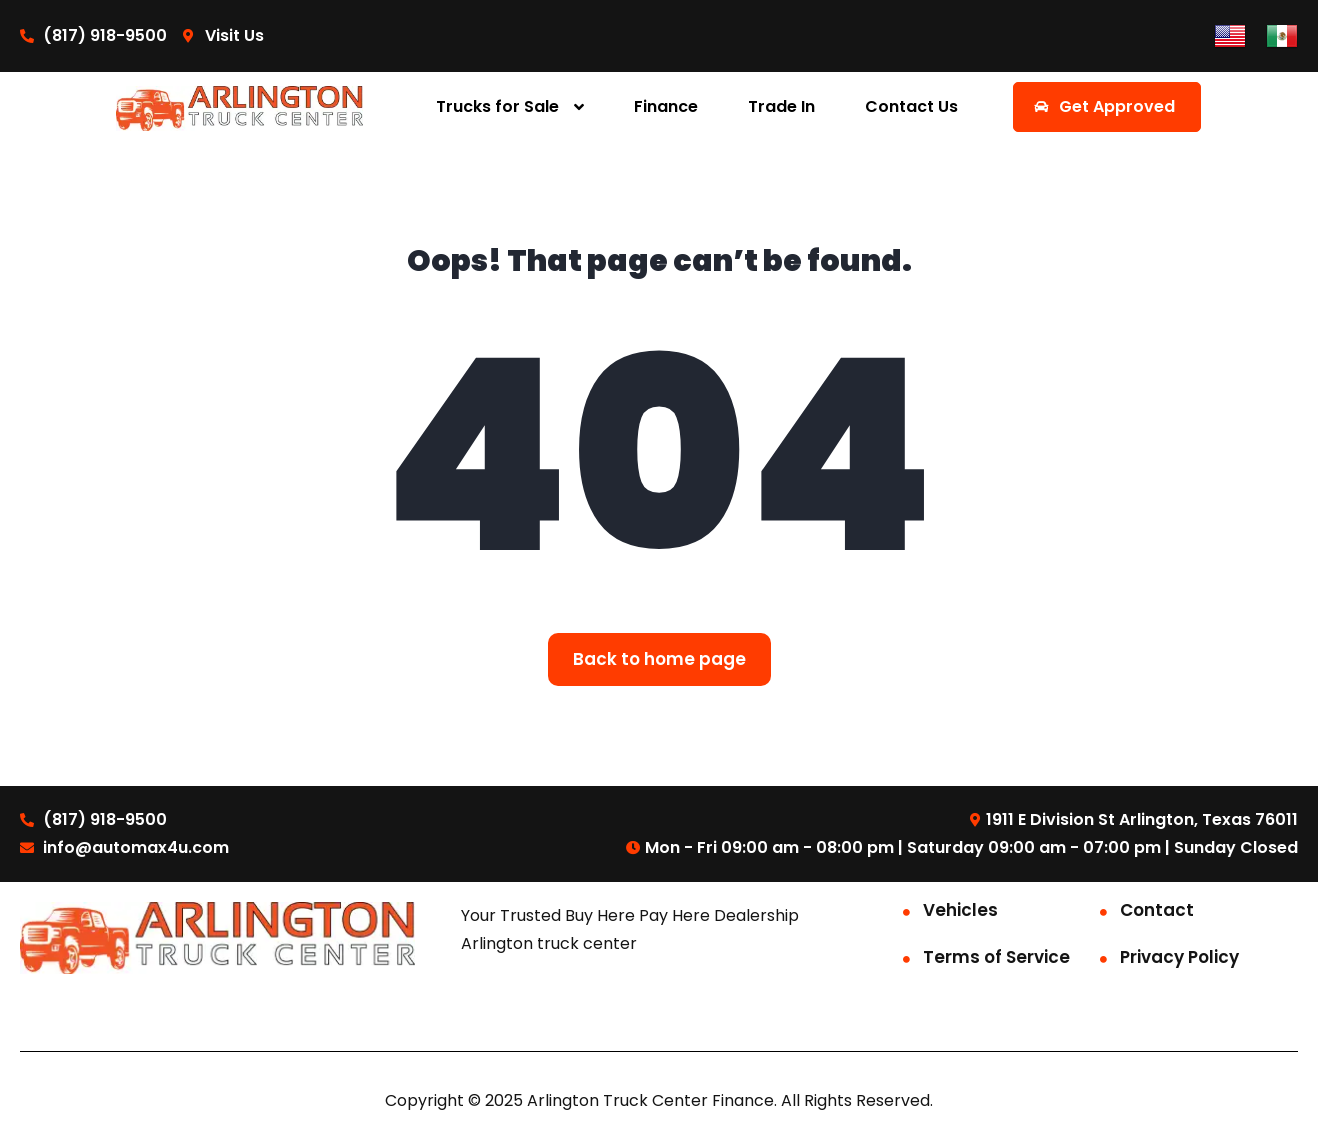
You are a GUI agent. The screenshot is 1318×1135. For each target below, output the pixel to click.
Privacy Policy (1179, 957)
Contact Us (911, 106)
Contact (1157, 910)
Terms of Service (996, 957)
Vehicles (960, 910)
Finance (666, 106)
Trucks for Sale (497, 106)
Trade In (781, 106)
